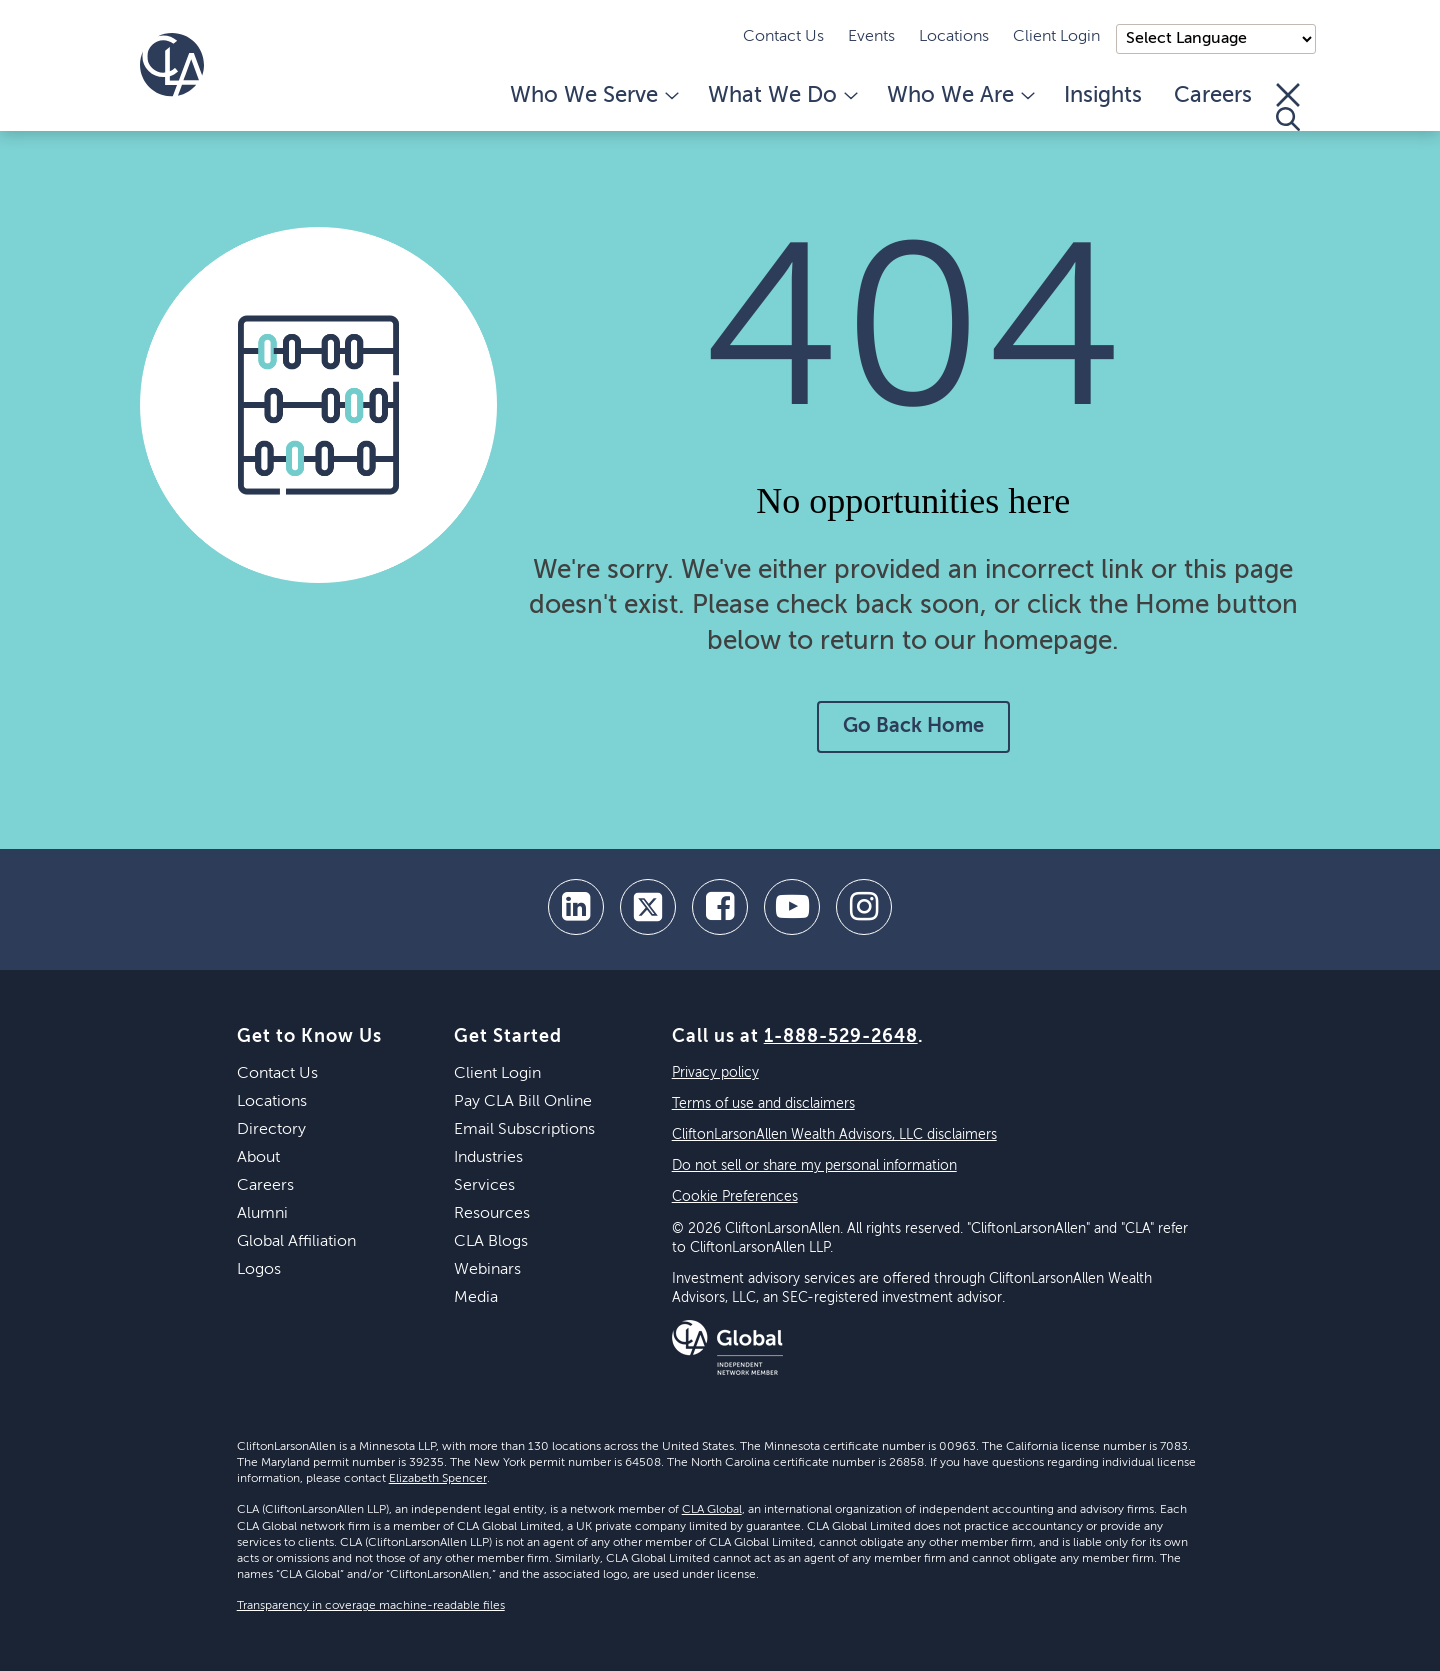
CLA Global (712, 1510)
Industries (488, 1158)
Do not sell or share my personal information (814, 1166)
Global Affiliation (296, 1242)
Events (871, 37)
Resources (492, 1214)
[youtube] (792, 907)
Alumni (262, 1214)
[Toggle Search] (1288, 107)
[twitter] (648, 907)
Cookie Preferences (735, 1197)
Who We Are (959, 96)
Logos (259, 1270)
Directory (271, 1130)
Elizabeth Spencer (438, 1479)
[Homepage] (172, 65)
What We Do (781, 96)
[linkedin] (576, 907)
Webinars (487, 1270)
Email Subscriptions (524, 1130)
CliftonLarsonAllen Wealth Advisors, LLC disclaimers (834, 1135)
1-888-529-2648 (841, 1037)
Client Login (1056, 37)
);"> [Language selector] (1216, 39)
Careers (1213, 96)
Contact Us (783, 37)
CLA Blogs (491, 1242)
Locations (954, 37)
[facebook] (720, 907)
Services (484, 1186)
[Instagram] (864, 907)
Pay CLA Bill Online (523, 1102)
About (258, 1158)
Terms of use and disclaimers (763, 1104)
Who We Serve (593, 96)
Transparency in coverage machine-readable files (371, 1606)
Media (476, 1298)
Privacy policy (715, 1073)
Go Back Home (913, 727)
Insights (1103, 96)
